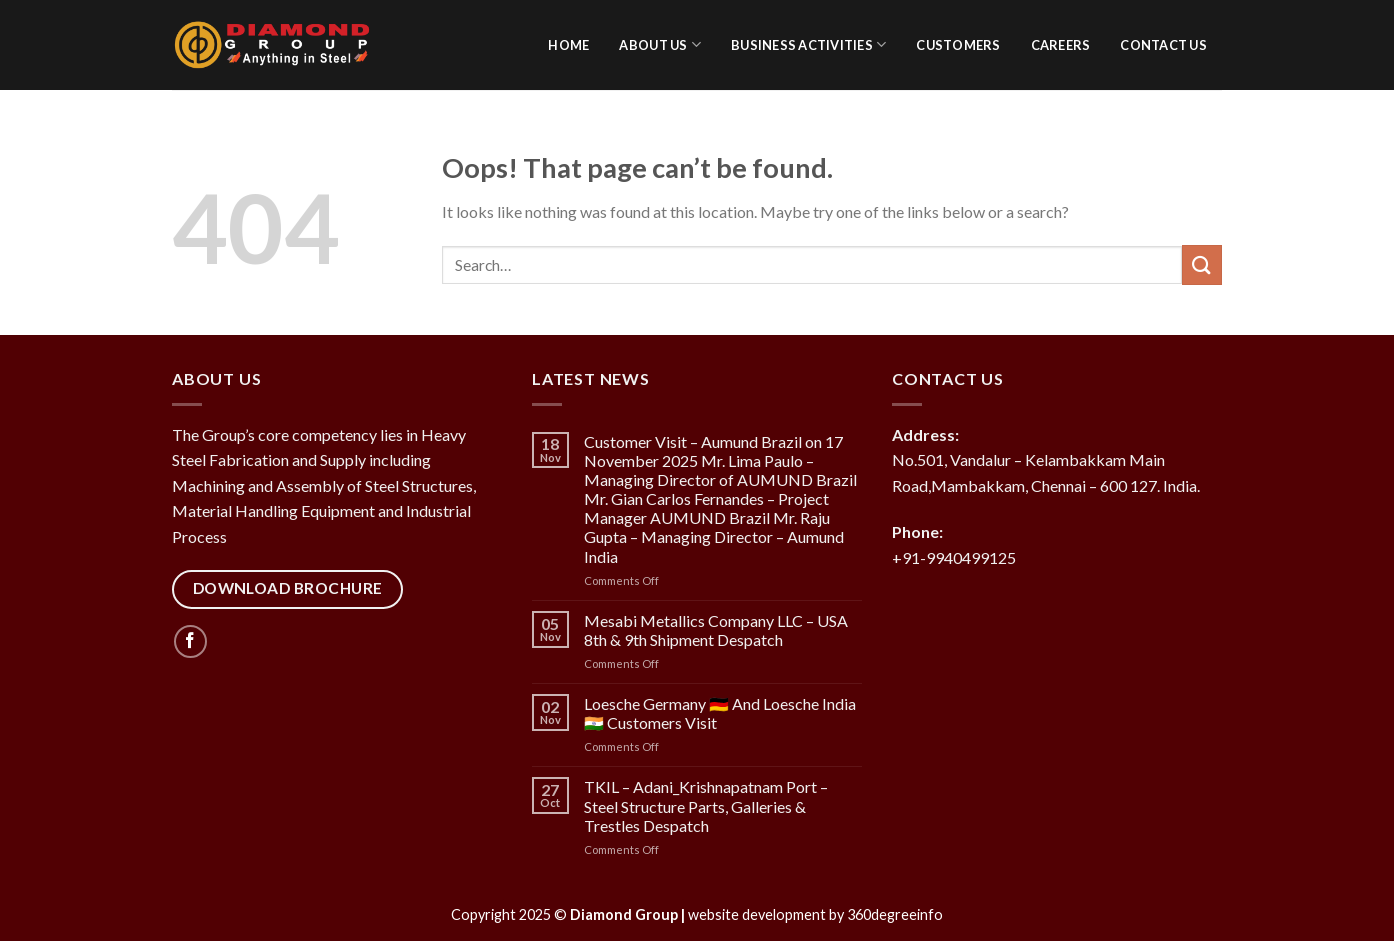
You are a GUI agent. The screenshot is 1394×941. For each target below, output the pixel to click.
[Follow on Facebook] (190, 641)
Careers (1061, 45)
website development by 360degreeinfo (815, 914)
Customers (958, 45)
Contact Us (1163, 45)
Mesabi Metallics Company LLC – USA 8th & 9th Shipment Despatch (716, 630)
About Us (660, 44)
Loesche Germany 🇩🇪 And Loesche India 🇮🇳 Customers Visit (720, 713)
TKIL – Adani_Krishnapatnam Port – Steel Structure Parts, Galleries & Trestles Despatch (706, 805)
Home (568, 45)
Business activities (808, 44)
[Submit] (1202, 264)
